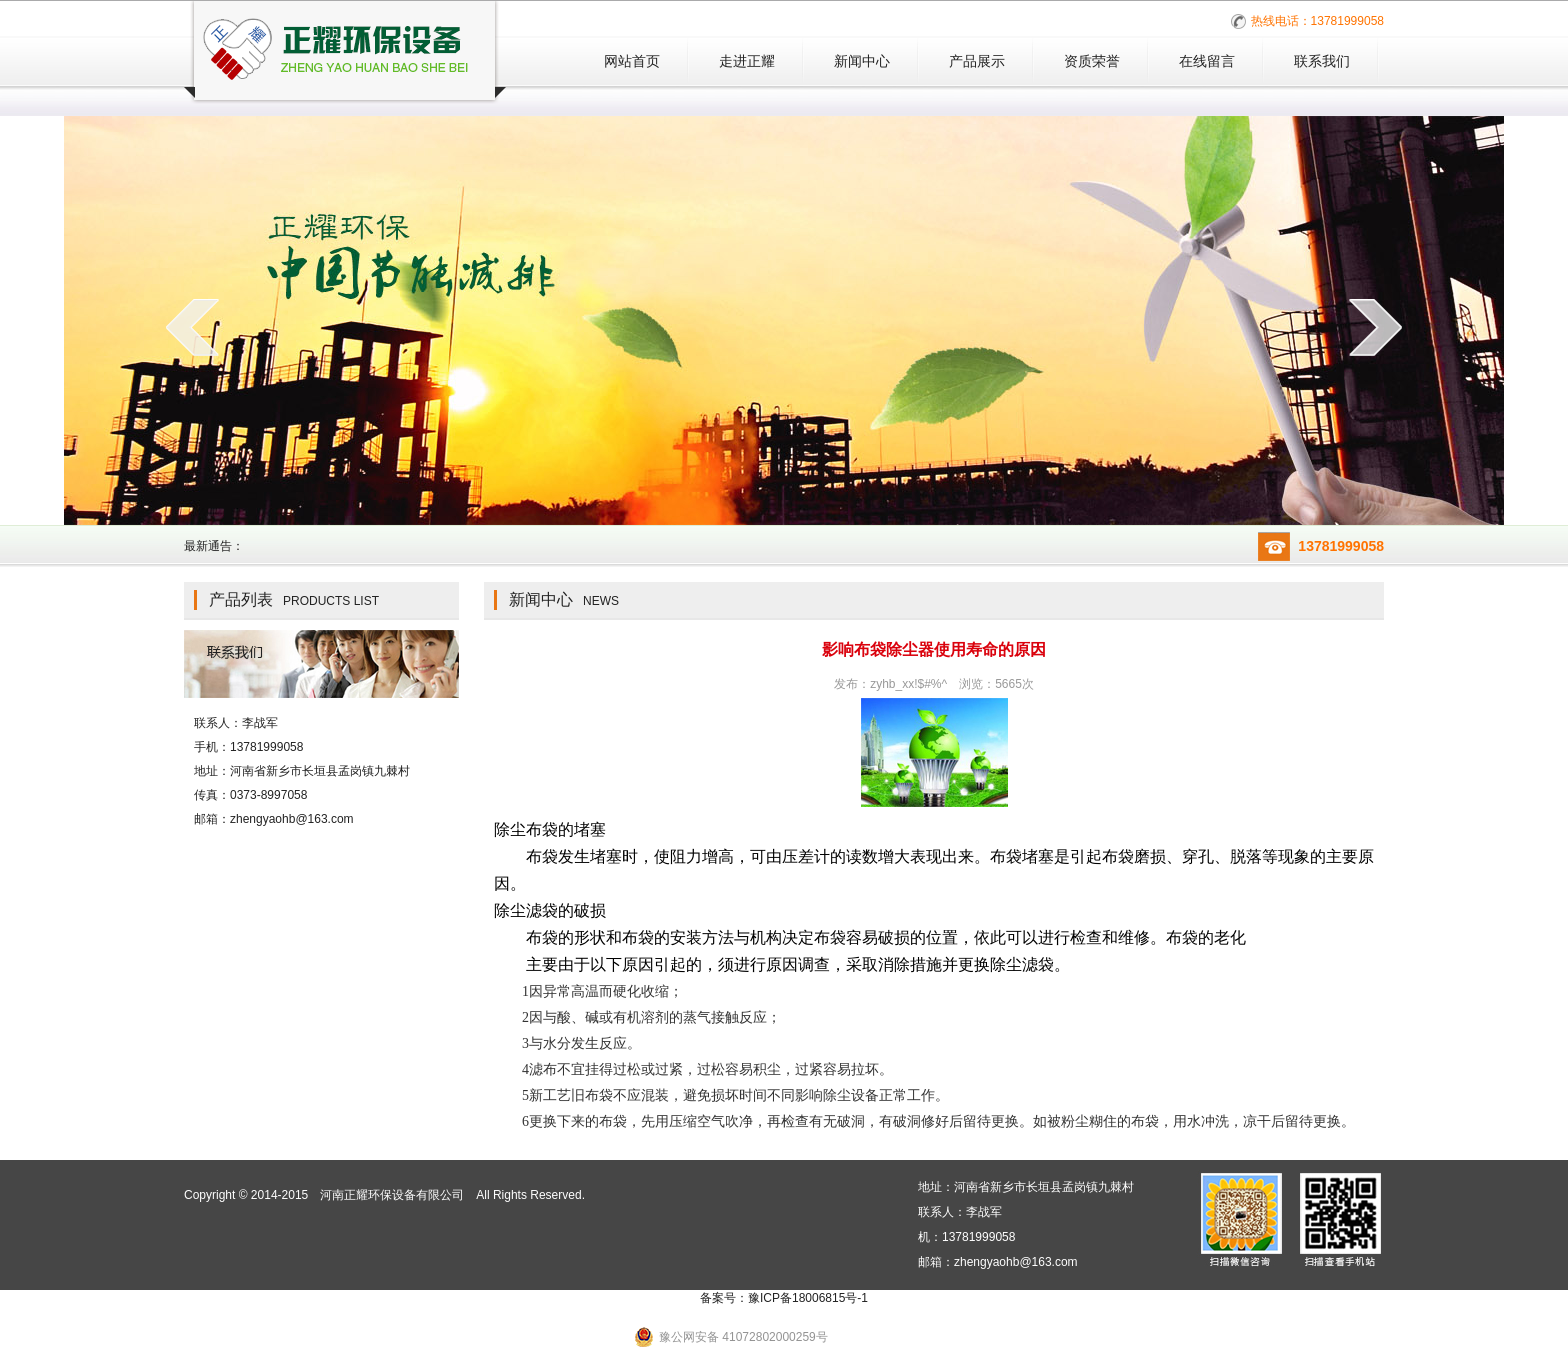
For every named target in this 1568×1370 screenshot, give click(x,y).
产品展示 (977, 61)
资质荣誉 (1092, 61)
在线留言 (1207, 61)
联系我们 (1322, 61)
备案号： (784, 1298)
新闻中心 (862, 61)
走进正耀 (747, 61)
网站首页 (632, 61)
